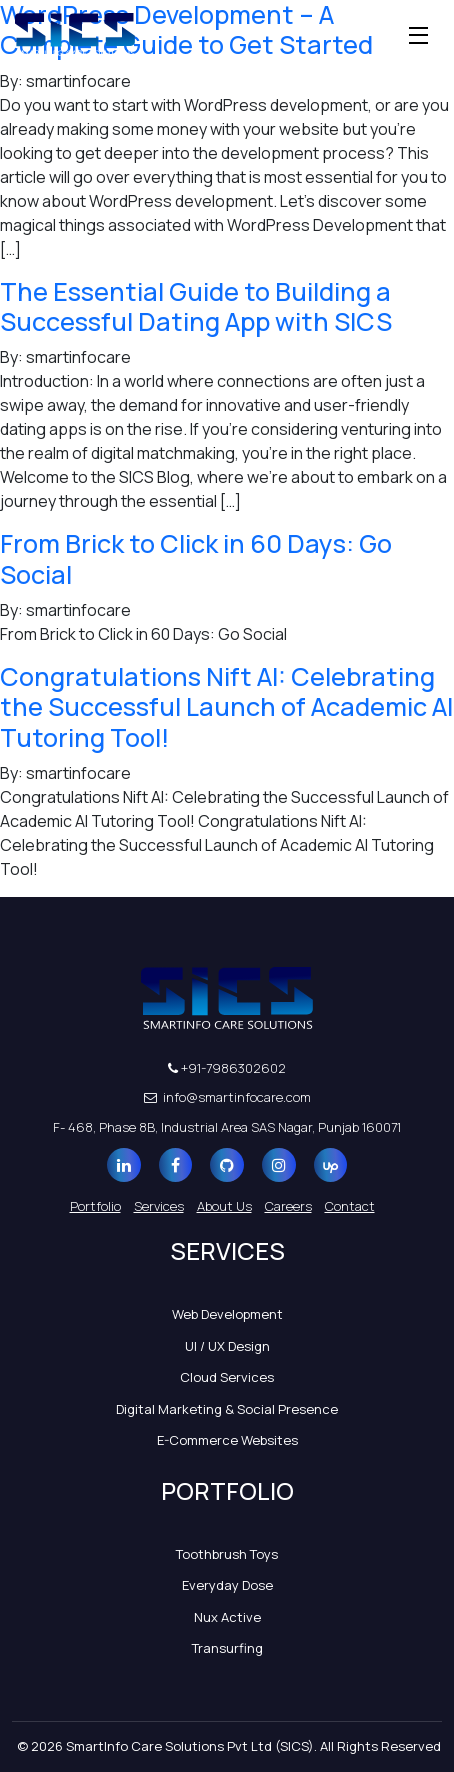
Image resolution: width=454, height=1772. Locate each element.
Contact (350, 1206)
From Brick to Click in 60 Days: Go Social (196, 558)
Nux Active (227, 1617)
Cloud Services (227, 1377)
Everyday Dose (227, 1585)
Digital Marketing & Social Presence (227, 1409)
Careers (288, 1206)
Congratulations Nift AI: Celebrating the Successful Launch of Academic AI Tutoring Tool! (226, 707)
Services (159, 1206)
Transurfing (227, 1648)
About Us (224, 1206)
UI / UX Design (227, 1346)
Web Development (227, 1314)
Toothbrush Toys (227, 1554)
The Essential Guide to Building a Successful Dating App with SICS (196, 306)
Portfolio (95, 1206)
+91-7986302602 (227, 1068)
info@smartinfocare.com (227, 1097)
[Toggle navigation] (419, 35)
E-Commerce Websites (227, 1440)
